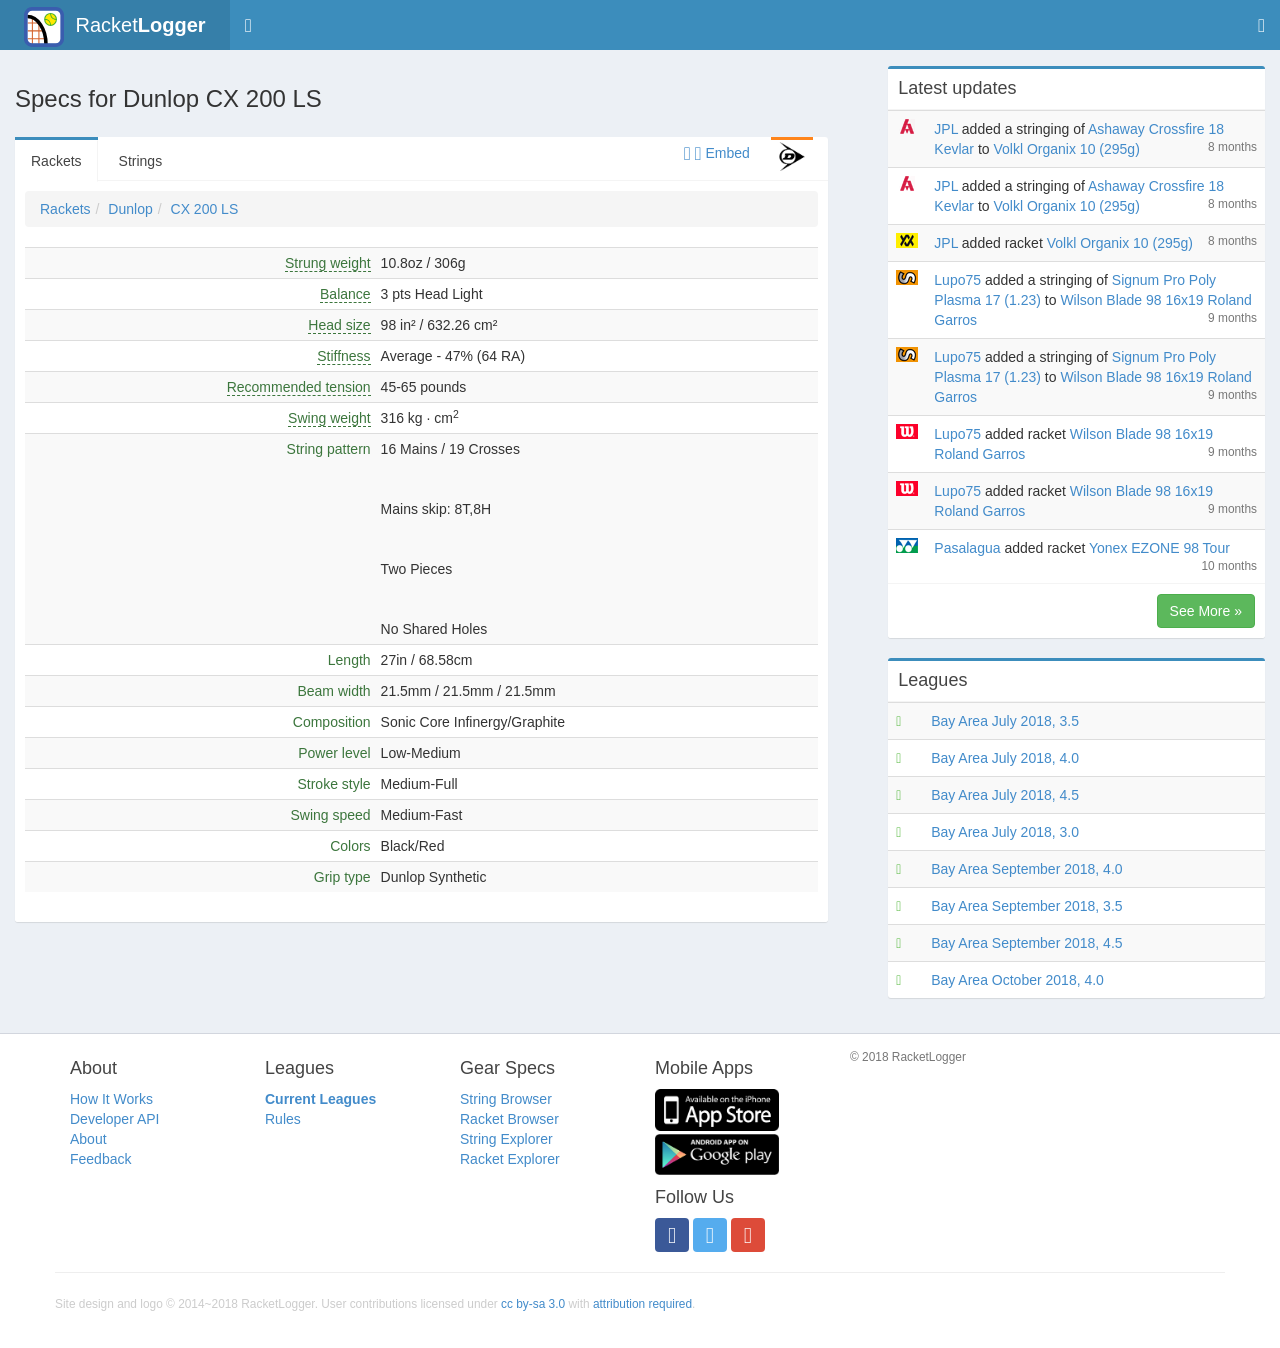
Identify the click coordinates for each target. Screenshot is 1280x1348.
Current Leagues (320, 1099)
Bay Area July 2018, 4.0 (1005, 758)
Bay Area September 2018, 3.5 (1026, 906)
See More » (1206, 611)
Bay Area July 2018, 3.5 (1005, 721)
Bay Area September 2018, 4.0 (1026, 869)
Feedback (100, 1159)
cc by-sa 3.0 (533, 1304)
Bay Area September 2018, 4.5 (1026, 943)
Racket (114, 27)
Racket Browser (509, 1119)
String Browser (506, 1099)
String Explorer (506, 1139)
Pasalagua (967, 548)
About (88, 1139)
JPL (946, 129)
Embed (717, 153)
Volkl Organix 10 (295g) (1066, 149)
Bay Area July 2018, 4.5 (1005, 795)
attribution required (642, 1304)
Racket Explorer (510, 1159)
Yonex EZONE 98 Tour (1159, 548)
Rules (283, 1119)
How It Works (111, 1099)
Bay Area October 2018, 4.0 (1017, 980)
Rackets (56, 161)
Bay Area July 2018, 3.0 (1005, 832)
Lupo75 (957, 280)
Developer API (115, 1119)
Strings (141, 161)
